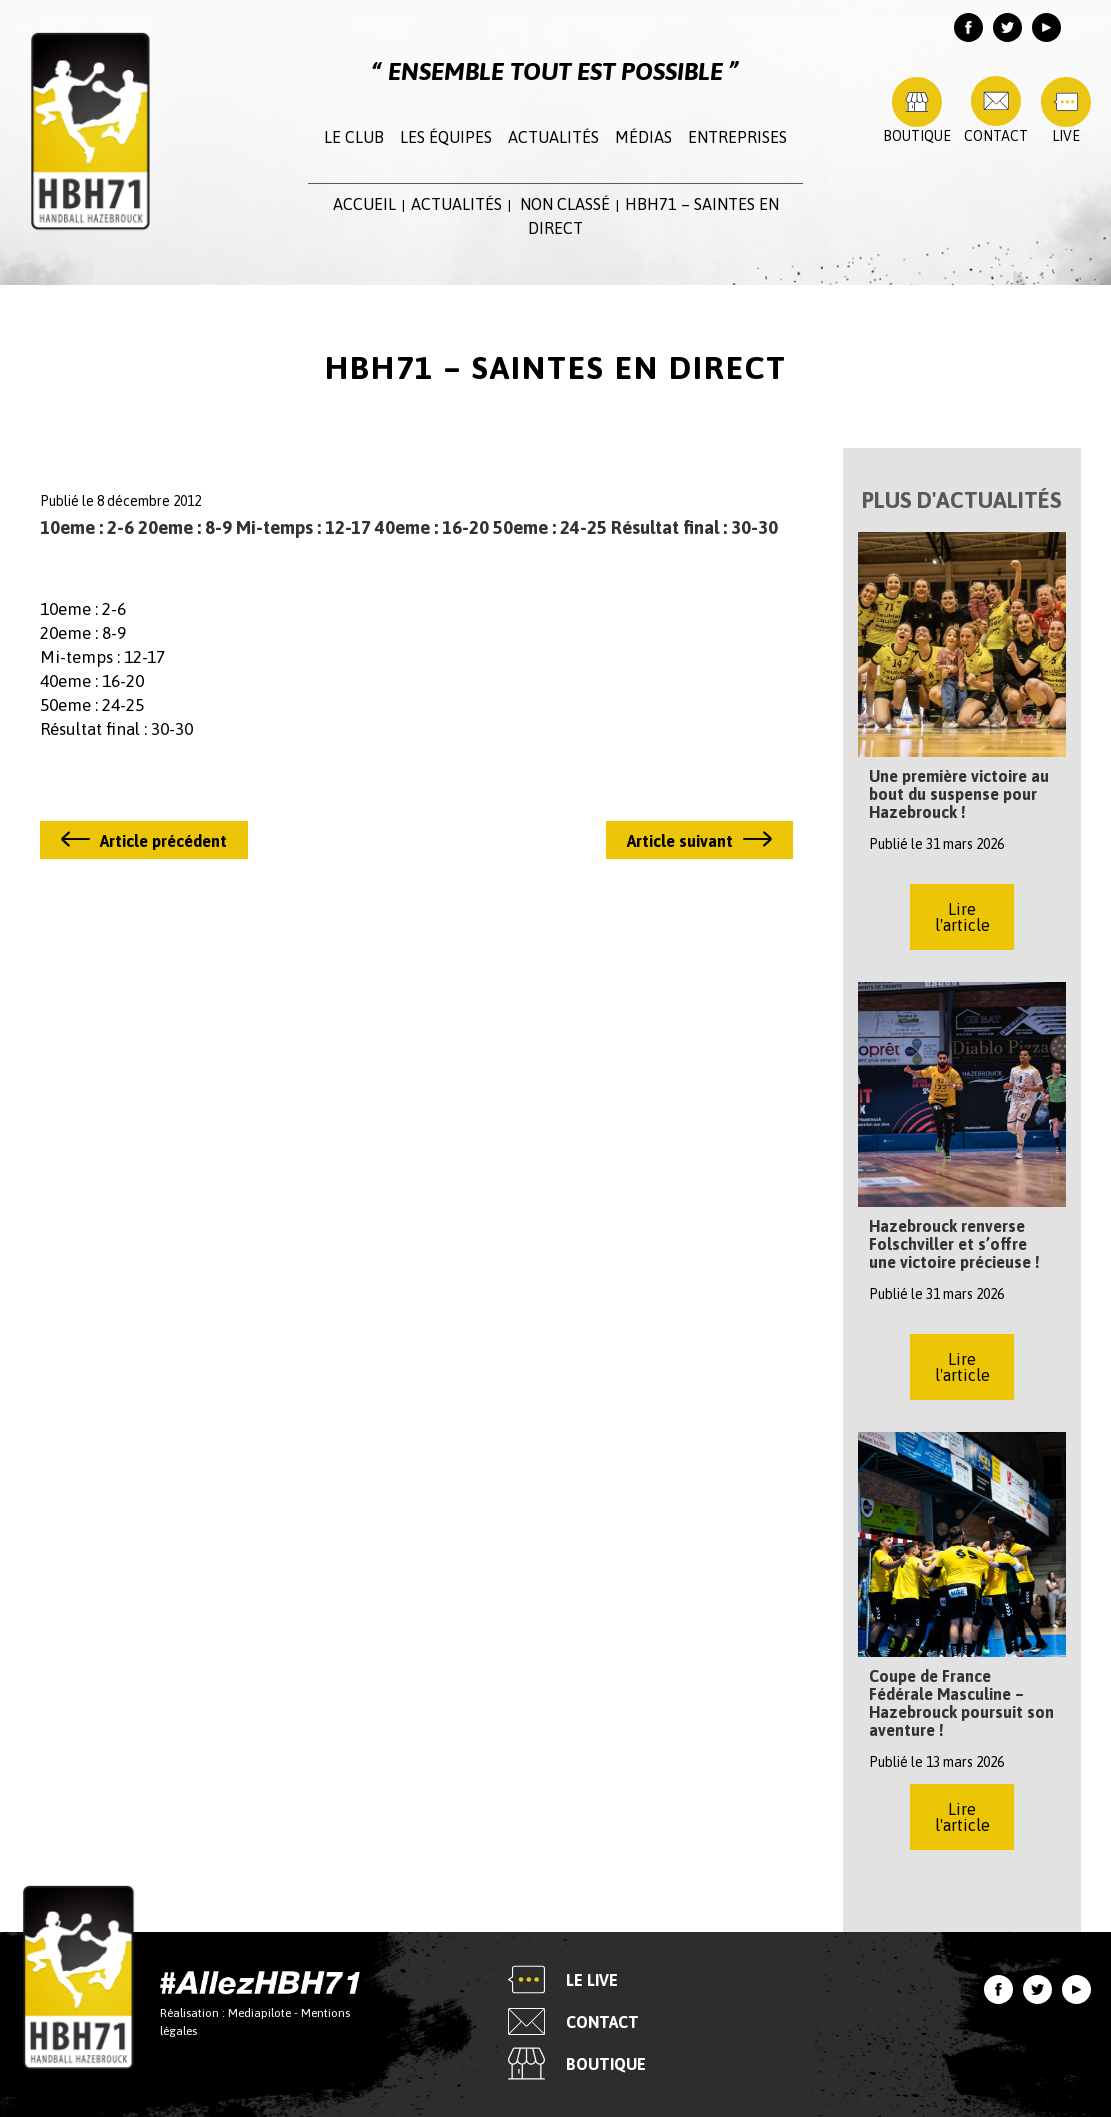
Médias (643, 137)
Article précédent (163, 841)
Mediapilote (259, 2013)
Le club (354, 137)
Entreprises (737, 137)
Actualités (553, 137)
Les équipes (446, 137)
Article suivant (680, 841)
